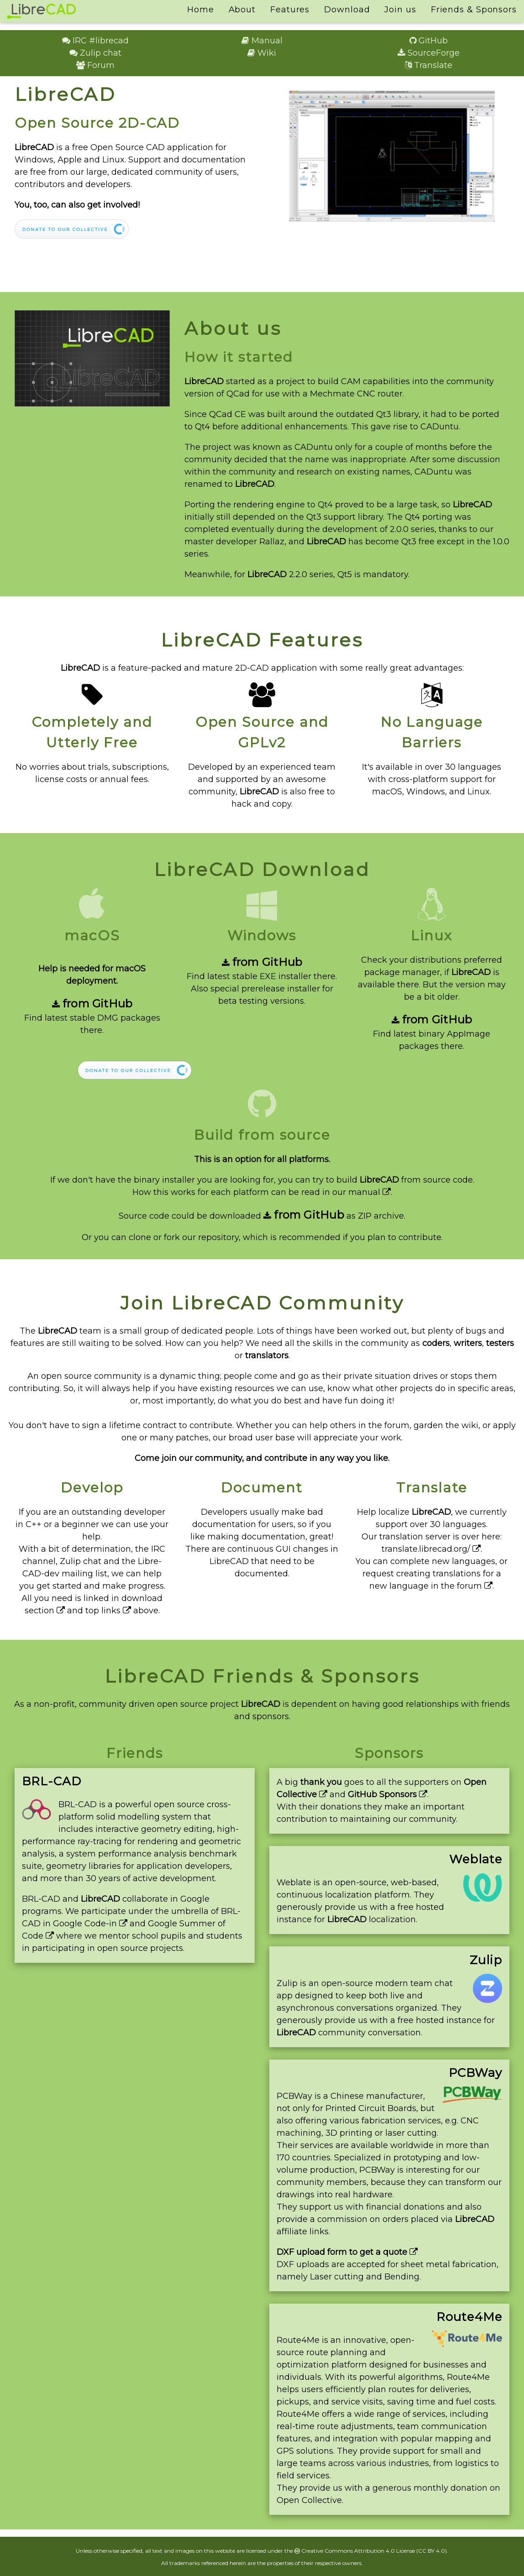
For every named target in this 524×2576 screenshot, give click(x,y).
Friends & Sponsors (474, 10)
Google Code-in (90, 1924)
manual (369, 1192)
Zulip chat (95, 53)
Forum (95, 65)
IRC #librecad (95, 41)
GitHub (428, 41)
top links (108, 1611)
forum (475, 1586)
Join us (400, 10)
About (242, 10)
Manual (262, 41)
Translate (428, 65)
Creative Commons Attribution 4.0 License (354, 2550)
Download (347, 10)
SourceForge (429, 53)
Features (289, 10)
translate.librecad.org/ (431, 1549)
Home (200, 10)
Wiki (261, 53)
